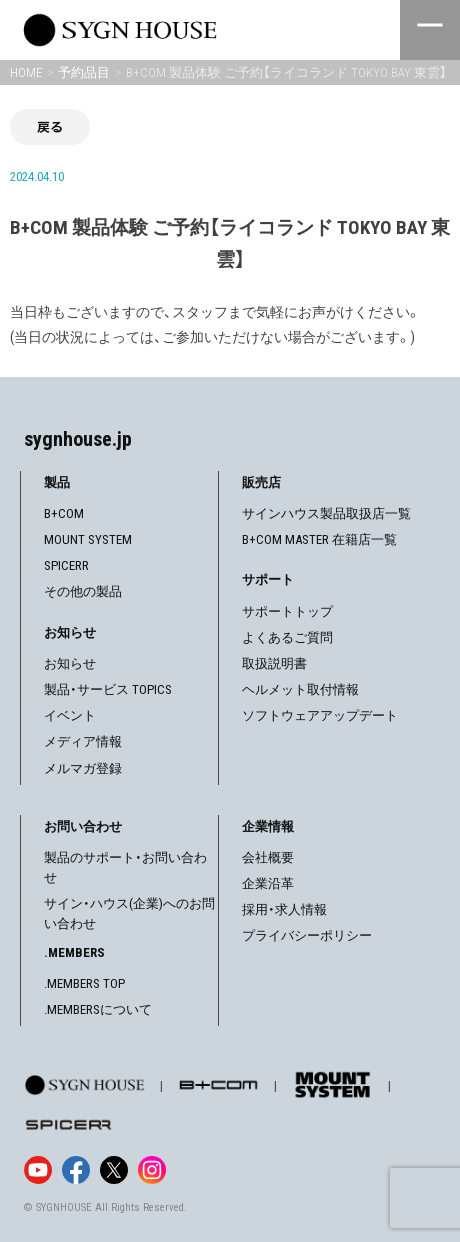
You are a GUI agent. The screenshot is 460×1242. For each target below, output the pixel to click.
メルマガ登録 (83, 768)
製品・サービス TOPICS (108, 689)
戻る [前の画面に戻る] (50, 126)
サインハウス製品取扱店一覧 (326, 513)
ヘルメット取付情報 (300, 689)
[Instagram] (152, 1170)
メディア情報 (83, 741)
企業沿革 (268, 883)
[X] (114, 1170)
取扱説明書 (274, 663)
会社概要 (268, 857)
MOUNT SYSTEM (88, 539)
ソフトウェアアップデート (320, 715)
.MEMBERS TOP (84, 983)
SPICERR (66, 565)
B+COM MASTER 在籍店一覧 (319, 539)
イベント (70, 715)
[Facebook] (76, 1170)
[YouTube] (38, 1170)
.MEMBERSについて (98, 1009)
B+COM (64, 513)
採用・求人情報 (284, 909)
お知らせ (70, 663)
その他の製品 (83, 591)
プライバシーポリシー (307, 935)
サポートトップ (287, 611)
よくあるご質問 (287, 637)
